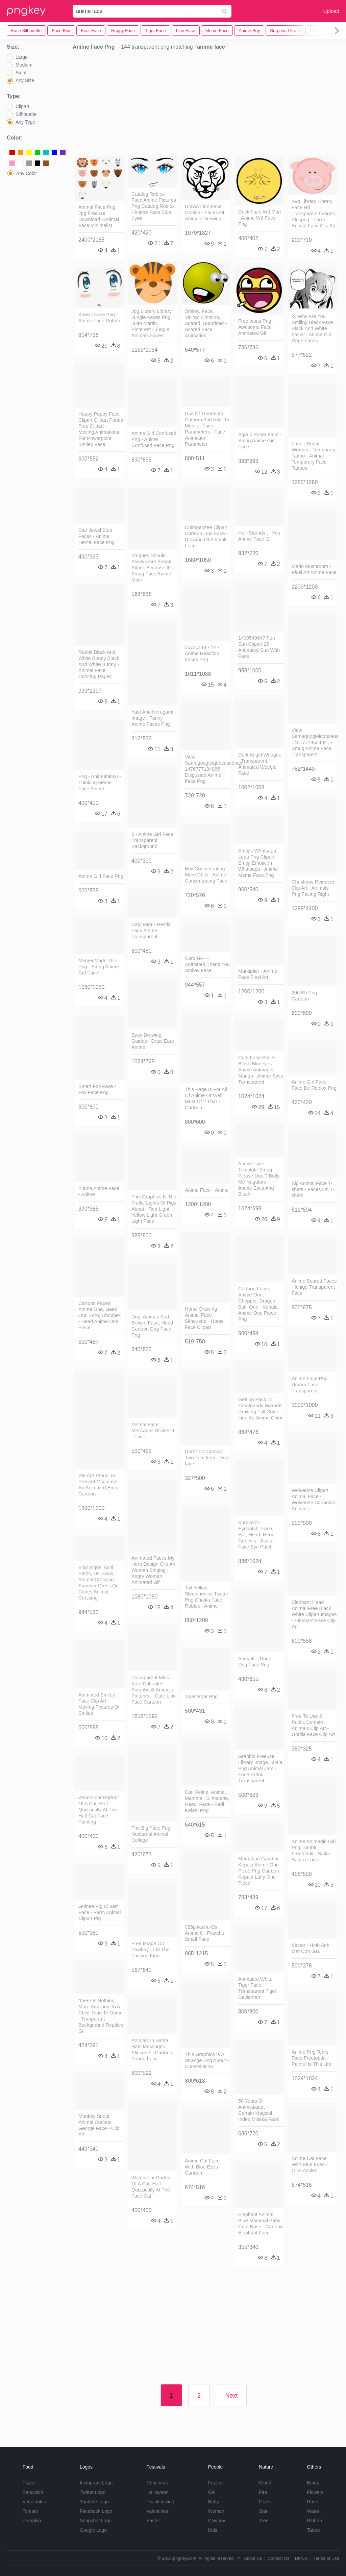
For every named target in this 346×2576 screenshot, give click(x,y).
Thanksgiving (160, 2501)
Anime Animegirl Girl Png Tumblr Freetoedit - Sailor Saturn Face (314, 1850)
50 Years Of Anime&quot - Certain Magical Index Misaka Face (258, 2110)
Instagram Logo (96, 2482)
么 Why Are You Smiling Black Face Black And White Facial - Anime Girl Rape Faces (312, 328)
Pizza (28, 2482)
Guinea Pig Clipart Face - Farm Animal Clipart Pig (99, 1912)
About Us (253, 2558)
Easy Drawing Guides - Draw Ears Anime (152, 1041)
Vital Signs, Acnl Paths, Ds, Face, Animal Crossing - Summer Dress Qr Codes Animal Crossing (98, 1583)
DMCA (301, 2558)
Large (22, 57)
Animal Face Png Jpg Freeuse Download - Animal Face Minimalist (98, 216)
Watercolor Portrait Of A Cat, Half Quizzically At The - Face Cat (152, 2187)
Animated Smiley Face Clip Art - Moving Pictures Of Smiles (99, 1704)
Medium (24, 65)
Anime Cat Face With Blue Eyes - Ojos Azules (309, 2164)
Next (231, 2395)
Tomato (30, 2511)
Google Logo (93, 2530)
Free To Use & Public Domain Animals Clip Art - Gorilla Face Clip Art (313, 1725)
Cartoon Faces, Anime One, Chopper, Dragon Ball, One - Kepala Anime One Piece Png (258, 1304)
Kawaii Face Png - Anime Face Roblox (99, 317)
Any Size (25, 80)
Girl (212, 2492)
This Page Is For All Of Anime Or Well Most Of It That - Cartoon (206, 1098)
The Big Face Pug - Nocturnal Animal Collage (152, 1834)
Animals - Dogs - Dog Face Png (256, 1661)
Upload (331, 11)
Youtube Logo (94, 2501)
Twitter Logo (92, 2492)
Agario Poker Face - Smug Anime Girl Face (259, 440)
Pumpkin (32, 2520)
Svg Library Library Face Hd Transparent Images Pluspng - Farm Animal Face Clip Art (314, 213)
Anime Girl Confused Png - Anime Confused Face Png (153, 439)
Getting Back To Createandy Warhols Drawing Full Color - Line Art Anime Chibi (260, 1408)
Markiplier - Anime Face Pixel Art (257, 974)
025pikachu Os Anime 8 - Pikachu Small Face (204, 1933)
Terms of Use (326, 2558)
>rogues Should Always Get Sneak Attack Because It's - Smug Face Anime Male (153, 568)
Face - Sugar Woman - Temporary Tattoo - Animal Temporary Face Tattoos (314, 456)
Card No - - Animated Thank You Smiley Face (207, 964)
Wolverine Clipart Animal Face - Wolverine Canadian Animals (313, 1499)
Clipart (22, 106)
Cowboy (216, 2520)
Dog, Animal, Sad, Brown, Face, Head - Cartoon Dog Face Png (153, 1326)
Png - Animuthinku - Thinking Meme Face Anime (99, 782)
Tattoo (313, 2530)
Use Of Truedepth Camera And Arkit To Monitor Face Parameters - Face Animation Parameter (207, 429)
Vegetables (34, 2501)
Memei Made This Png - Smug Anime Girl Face (98, 966)
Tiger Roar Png (201, 1696)
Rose (312, 2501)
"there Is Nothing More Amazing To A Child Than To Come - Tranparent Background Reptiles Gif (100, 2016)
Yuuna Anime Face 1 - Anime (100, 1191)
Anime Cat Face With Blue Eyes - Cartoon (203, 2167)
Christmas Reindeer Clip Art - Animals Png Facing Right (313, 888)
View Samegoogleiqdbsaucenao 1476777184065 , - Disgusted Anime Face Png (207, 769)
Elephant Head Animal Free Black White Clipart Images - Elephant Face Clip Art (314, 1614)
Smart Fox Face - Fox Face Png (97, 1089)
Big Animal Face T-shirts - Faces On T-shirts (313, 1189)
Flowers (315, 2492)
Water (313, 2511)
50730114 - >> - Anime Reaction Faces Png (202, 653)
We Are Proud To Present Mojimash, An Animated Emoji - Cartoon (100, 1484)
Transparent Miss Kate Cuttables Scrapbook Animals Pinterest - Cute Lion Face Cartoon (153, 1690)
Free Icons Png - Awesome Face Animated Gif (256, 327)
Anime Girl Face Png (100, 876)
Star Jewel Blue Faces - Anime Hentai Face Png (96, 536)
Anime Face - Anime (207, 1190)
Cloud (265, 2482)
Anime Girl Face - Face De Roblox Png (314, 1085)
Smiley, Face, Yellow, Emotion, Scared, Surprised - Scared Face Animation (206, 323)
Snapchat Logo (96, 2520)
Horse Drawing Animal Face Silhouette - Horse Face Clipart (204, 1318)
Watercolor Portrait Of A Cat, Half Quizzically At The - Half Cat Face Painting (99, 1810)
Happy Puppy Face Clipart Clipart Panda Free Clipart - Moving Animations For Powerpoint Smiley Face (100, 429)
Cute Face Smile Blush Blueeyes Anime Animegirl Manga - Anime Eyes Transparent (260, 1070)
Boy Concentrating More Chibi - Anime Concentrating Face (206, 875)
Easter (153, 2520)
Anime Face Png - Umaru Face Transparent (311, 1384)
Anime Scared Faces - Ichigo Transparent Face (314, 1287)
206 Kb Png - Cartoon (306, 995)
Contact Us (278, 2558)
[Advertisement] (206, 105)
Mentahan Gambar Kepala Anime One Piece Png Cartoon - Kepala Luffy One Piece (260, 1871)
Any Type (25, 122)
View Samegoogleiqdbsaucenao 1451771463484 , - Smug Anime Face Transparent (314, 742)
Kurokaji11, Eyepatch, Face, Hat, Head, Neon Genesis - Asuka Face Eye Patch (256, 1535)
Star (263, 2511)
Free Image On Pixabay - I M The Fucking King (150, 1949)
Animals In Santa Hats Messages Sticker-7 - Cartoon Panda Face (151, 2049)
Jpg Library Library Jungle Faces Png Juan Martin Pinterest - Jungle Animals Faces (151, 323)
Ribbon (314, 2520)
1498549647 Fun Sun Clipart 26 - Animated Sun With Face (259, 647)
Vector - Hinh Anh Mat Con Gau (310, 1948)
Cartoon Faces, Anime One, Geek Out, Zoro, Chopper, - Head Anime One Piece (99, 1315)
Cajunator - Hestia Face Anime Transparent (151, 930)
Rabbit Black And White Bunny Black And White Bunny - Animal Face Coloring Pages (98, 664)
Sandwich (33, 2492)
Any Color (26, 173)
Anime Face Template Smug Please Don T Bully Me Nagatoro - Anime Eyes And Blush (258, 1179)
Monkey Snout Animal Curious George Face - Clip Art (99, 2125)
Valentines (157, 2511)
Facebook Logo (96, 2511)
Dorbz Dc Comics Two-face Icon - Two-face (207, 1457)
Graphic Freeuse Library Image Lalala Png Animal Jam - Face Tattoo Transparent (260, 1768)
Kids (212, 2530)
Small (21, 72)
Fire (263, 2492)
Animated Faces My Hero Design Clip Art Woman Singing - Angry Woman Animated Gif (153, 1570)
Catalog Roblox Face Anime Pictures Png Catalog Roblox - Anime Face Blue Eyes (153, 206)
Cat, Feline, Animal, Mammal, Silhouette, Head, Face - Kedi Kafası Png (207, 1801)
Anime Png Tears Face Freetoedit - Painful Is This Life (311, 2058)
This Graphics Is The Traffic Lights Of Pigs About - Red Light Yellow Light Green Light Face (153, 1209)
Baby (213, 2501)
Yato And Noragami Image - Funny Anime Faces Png (152, 718)
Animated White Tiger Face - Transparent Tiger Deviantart (257, 1988)
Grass (265, 2501)
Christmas (157, 2482)
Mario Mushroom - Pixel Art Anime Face (314, 569)
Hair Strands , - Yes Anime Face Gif (259, 536)
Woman (216, 2511)
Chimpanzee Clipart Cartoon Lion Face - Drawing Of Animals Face (206, 536)
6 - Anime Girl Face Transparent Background (152, 840)
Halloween (157, 2492)
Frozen (215, 2482)
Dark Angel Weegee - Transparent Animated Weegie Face (259, 764)
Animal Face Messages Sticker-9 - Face (152, 1430)
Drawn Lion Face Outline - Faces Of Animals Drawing (204, 212)
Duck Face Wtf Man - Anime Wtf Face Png (259, 218)
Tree (263, 2520)
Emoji (313, 2482)
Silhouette (26, 114)
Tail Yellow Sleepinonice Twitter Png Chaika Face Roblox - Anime (206, 1597)
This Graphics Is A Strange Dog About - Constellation (207, 2060)
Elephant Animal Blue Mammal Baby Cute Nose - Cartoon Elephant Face (260, 2223)
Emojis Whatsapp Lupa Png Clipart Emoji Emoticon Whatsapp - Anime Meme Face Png (258, 863)
